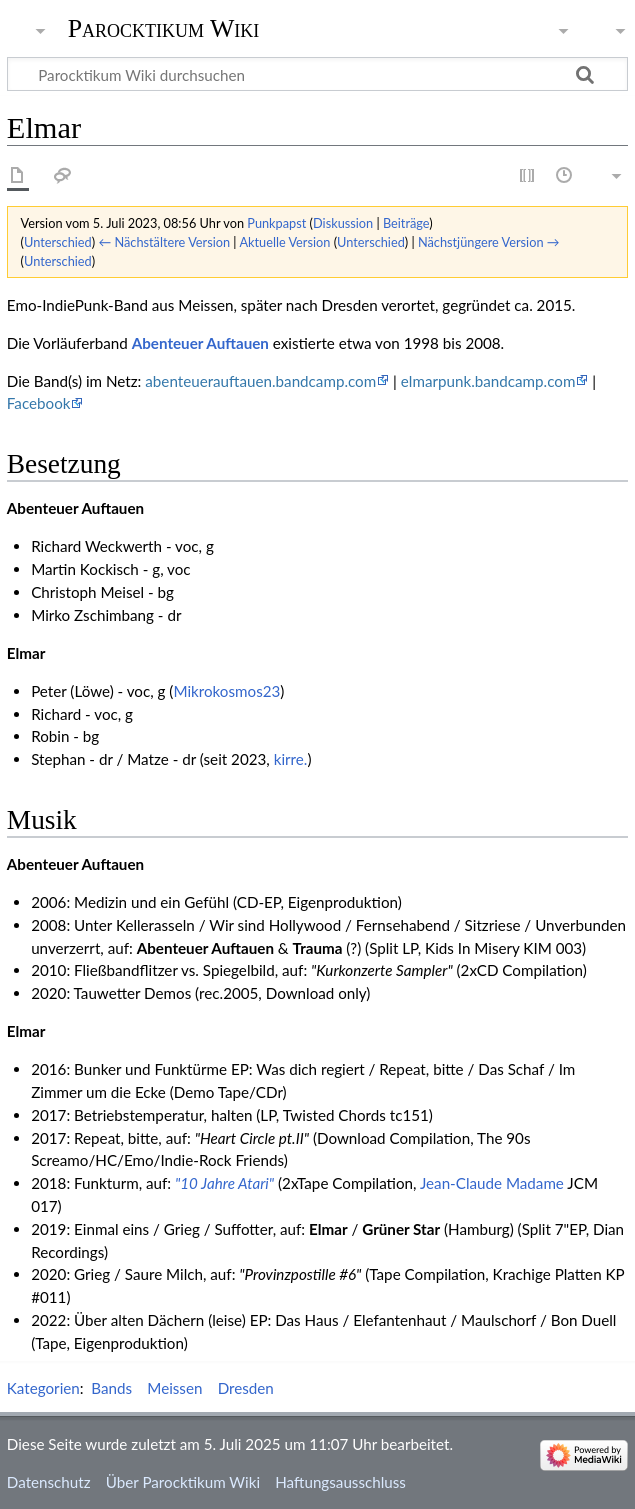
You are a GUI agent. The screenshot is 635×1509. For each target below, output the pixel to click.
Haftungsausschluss (340, 1482)
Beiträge (406, 223)
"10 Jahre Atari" (224, 1183)
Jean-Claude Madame (492, 1183)
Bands (111, 1388)
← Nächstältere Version (164, 242)
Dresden (246, 1388)
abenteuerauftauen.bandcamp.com (260, 381)
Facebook (39, 403)
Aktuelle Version (284, 242)
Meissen (174, 1388)
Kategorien (43, 1388)
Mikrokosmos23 (226, 691)
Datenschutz (49, 1482)
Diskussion (343, 223)
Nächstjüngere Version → (489, 242)
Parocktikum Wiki (164, 27)
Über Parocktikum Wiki (183, 1482)
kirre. (291, 759)
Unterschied (58, 242)
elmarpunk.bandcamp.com (488, 381)
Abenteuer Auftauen (200, 343)
